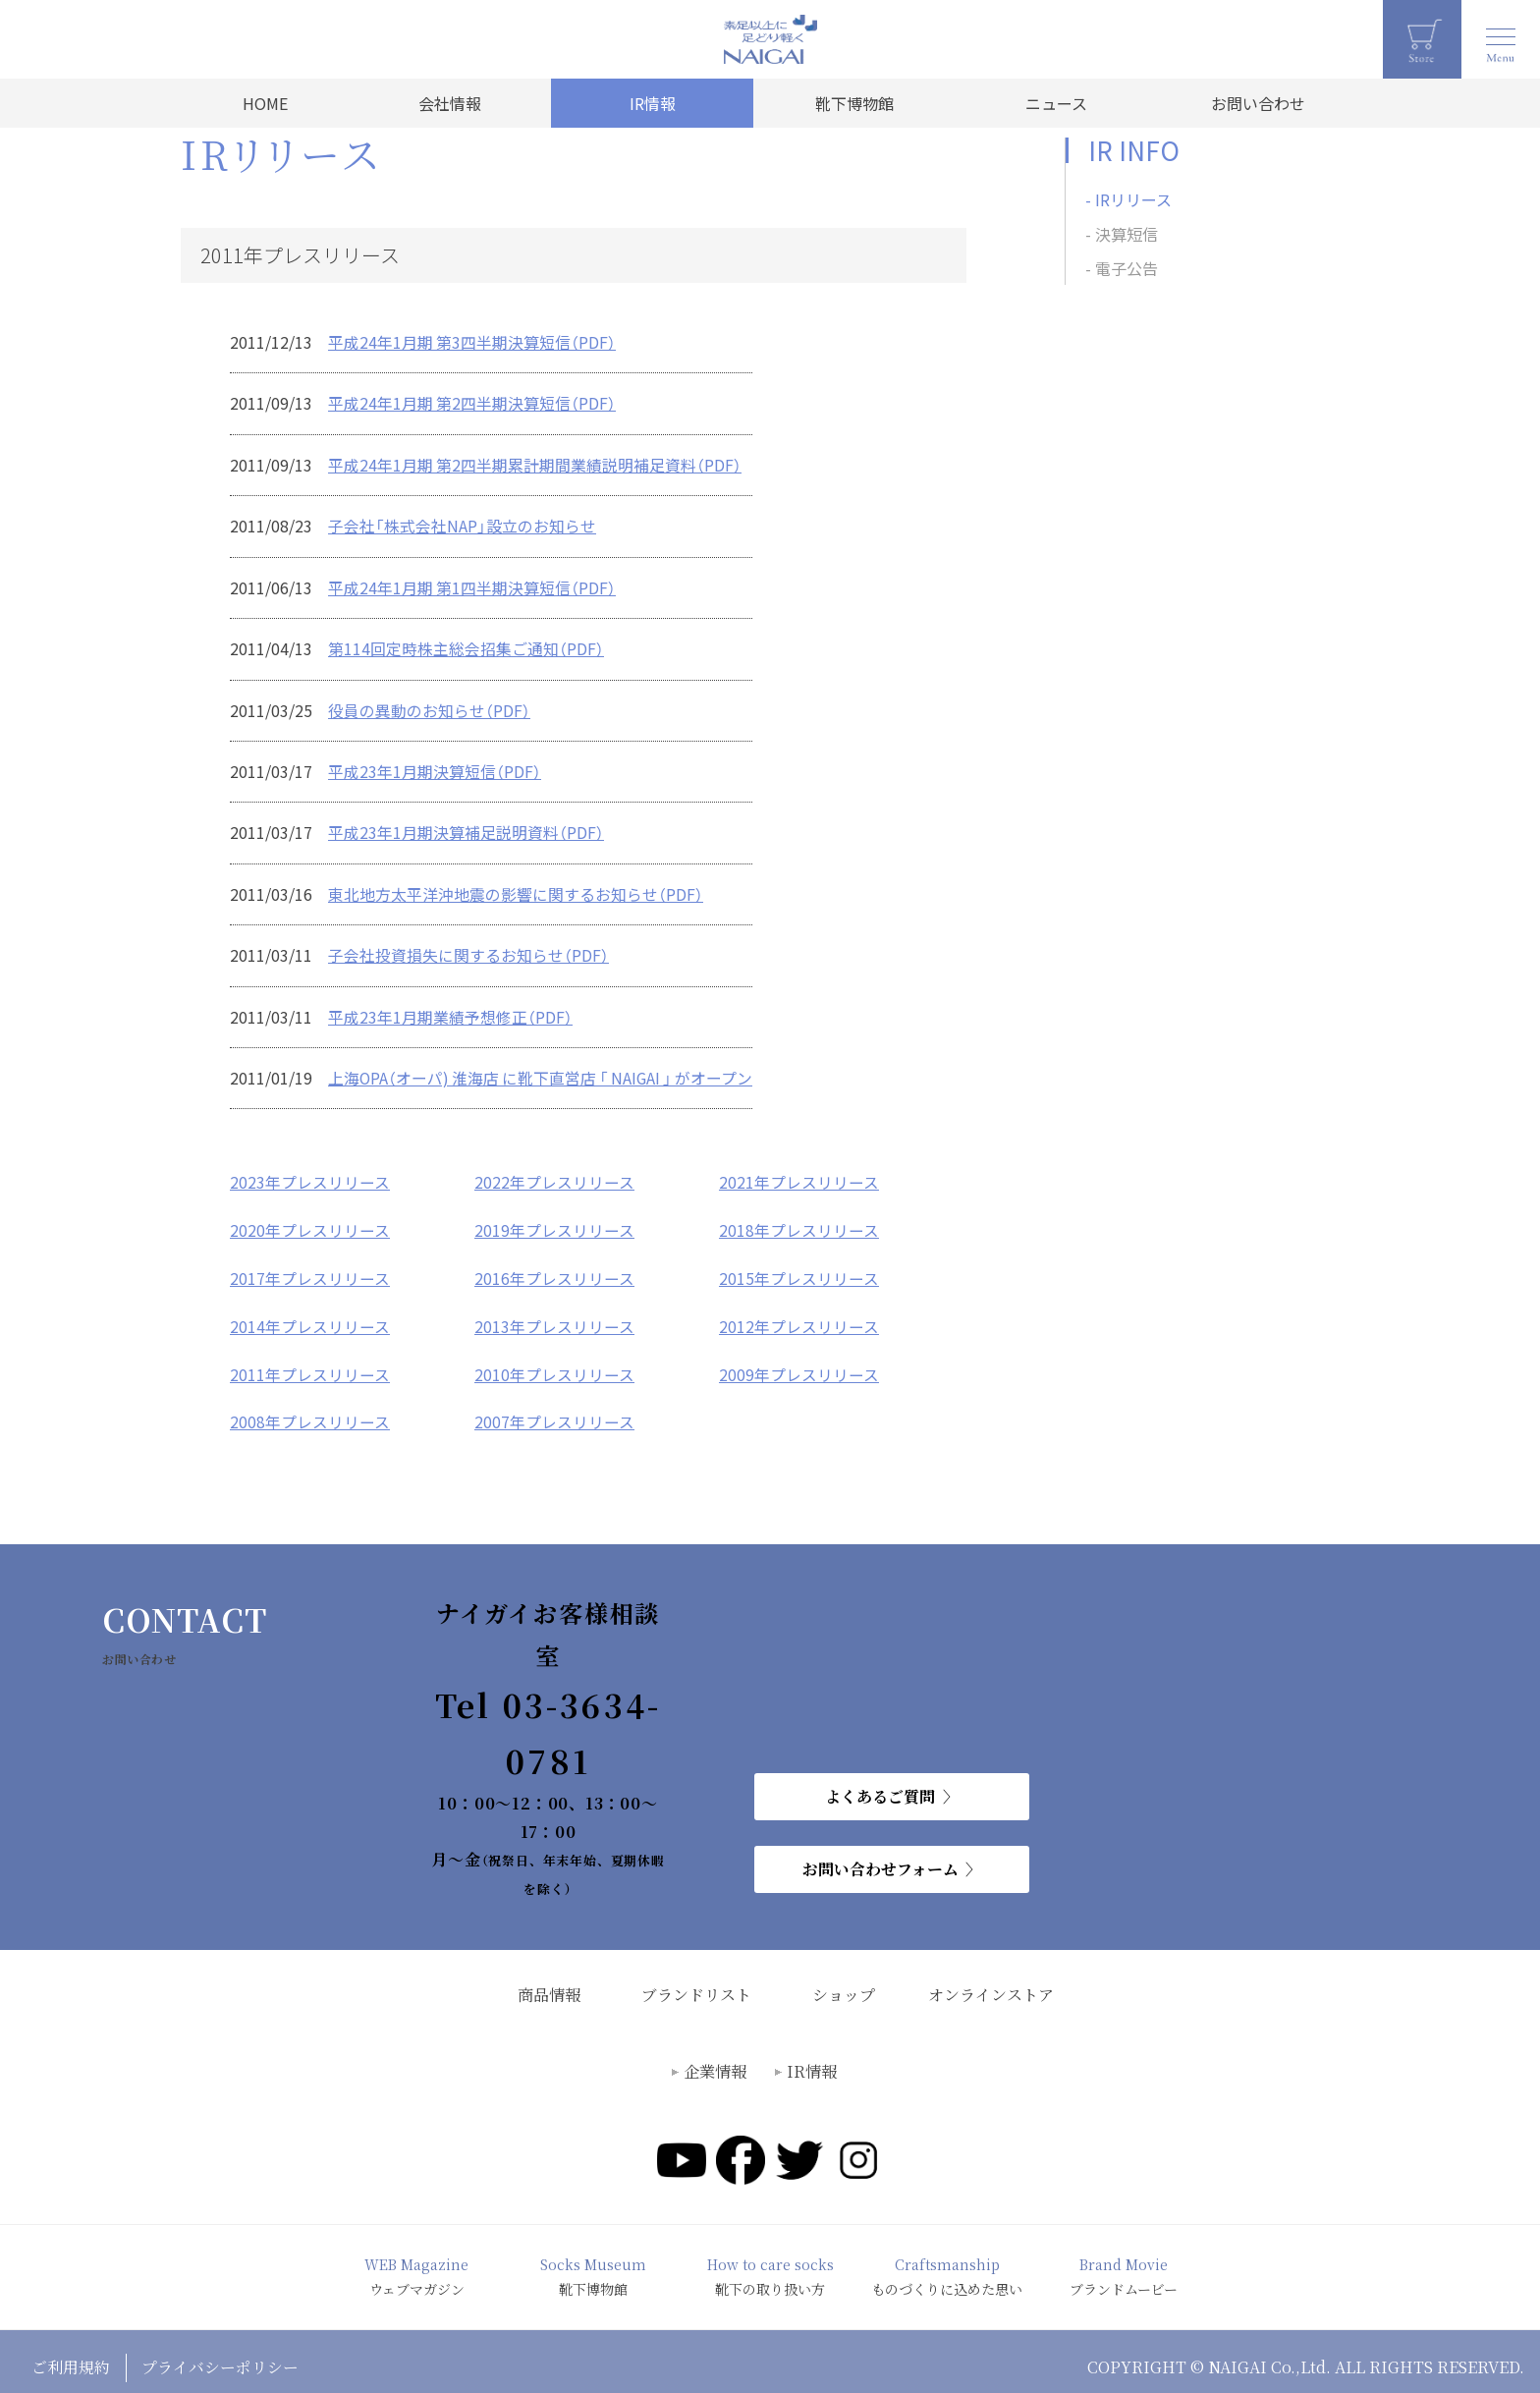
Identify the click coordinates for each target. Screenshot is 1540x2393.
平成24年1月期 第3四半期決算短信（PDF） (472, 342)
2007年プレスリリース (554, 1409)
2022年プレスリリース (554, 1174)
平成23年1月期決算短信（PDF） (434, 767)
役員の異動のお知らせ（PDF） (429, 706)
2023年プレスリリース (310, 1174)
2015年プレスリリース (799, 1268)
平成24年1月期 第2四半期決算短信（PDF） (472, 403)
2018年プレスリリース (799, 1221)
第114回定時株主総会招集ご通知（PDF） (466, 645)
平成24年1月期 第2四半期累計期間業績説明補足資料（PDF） (535, 463)
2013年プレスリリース (554, 1315)
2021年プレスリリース (799, 1174)
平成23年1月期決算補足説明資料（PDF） (466, 827)
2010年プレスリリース (554, 1362)
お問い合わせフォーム (880, 1856)
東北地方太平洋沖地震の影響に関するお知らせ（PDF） (515, 888)
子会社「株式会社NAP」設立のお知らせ (462, 523)
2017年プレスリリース (310, 1268)
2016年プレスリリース (554, 1268)
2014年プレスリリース (310, 1315)
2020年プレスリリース (310, 1221)
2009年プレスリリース (799, 1362)
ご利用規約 (70, 2354)
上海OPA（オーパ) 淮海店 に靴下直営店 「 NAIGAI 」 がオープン (544, 1071)
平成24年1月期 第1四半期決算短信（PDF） (472, 584)
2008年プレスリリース (310, 1409)
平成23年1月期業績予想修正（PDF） (450, 1010)
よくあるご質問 (880, 1783)
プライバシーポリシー (221, 2354)
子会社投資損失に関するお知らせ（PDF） (468, 949)
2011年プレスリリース (310, 1362)
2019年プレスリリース (554, 1221)
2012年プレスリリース (799, 1315)
